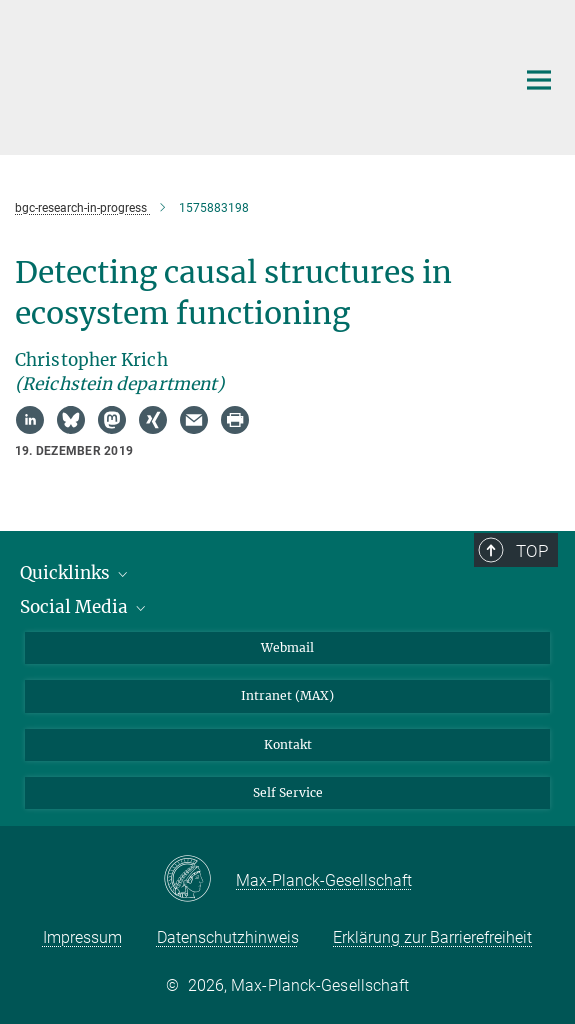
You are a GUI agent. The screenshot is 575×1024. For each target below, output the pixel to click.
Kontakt (288, 744)
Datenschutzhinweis (228, 937)
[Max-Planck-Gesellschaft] (199, 880)
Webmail (287, 647)
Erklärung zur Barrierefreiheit (432, 937)
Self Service (288, 792)
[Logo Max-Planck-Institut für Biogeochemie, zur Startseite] (250, 75)
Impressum (82, 937)
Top (532, 551)
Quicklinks (75, 573)
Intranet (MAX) (287, 695)
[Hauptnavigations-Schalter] (539, 80)
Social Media (84, 607)
